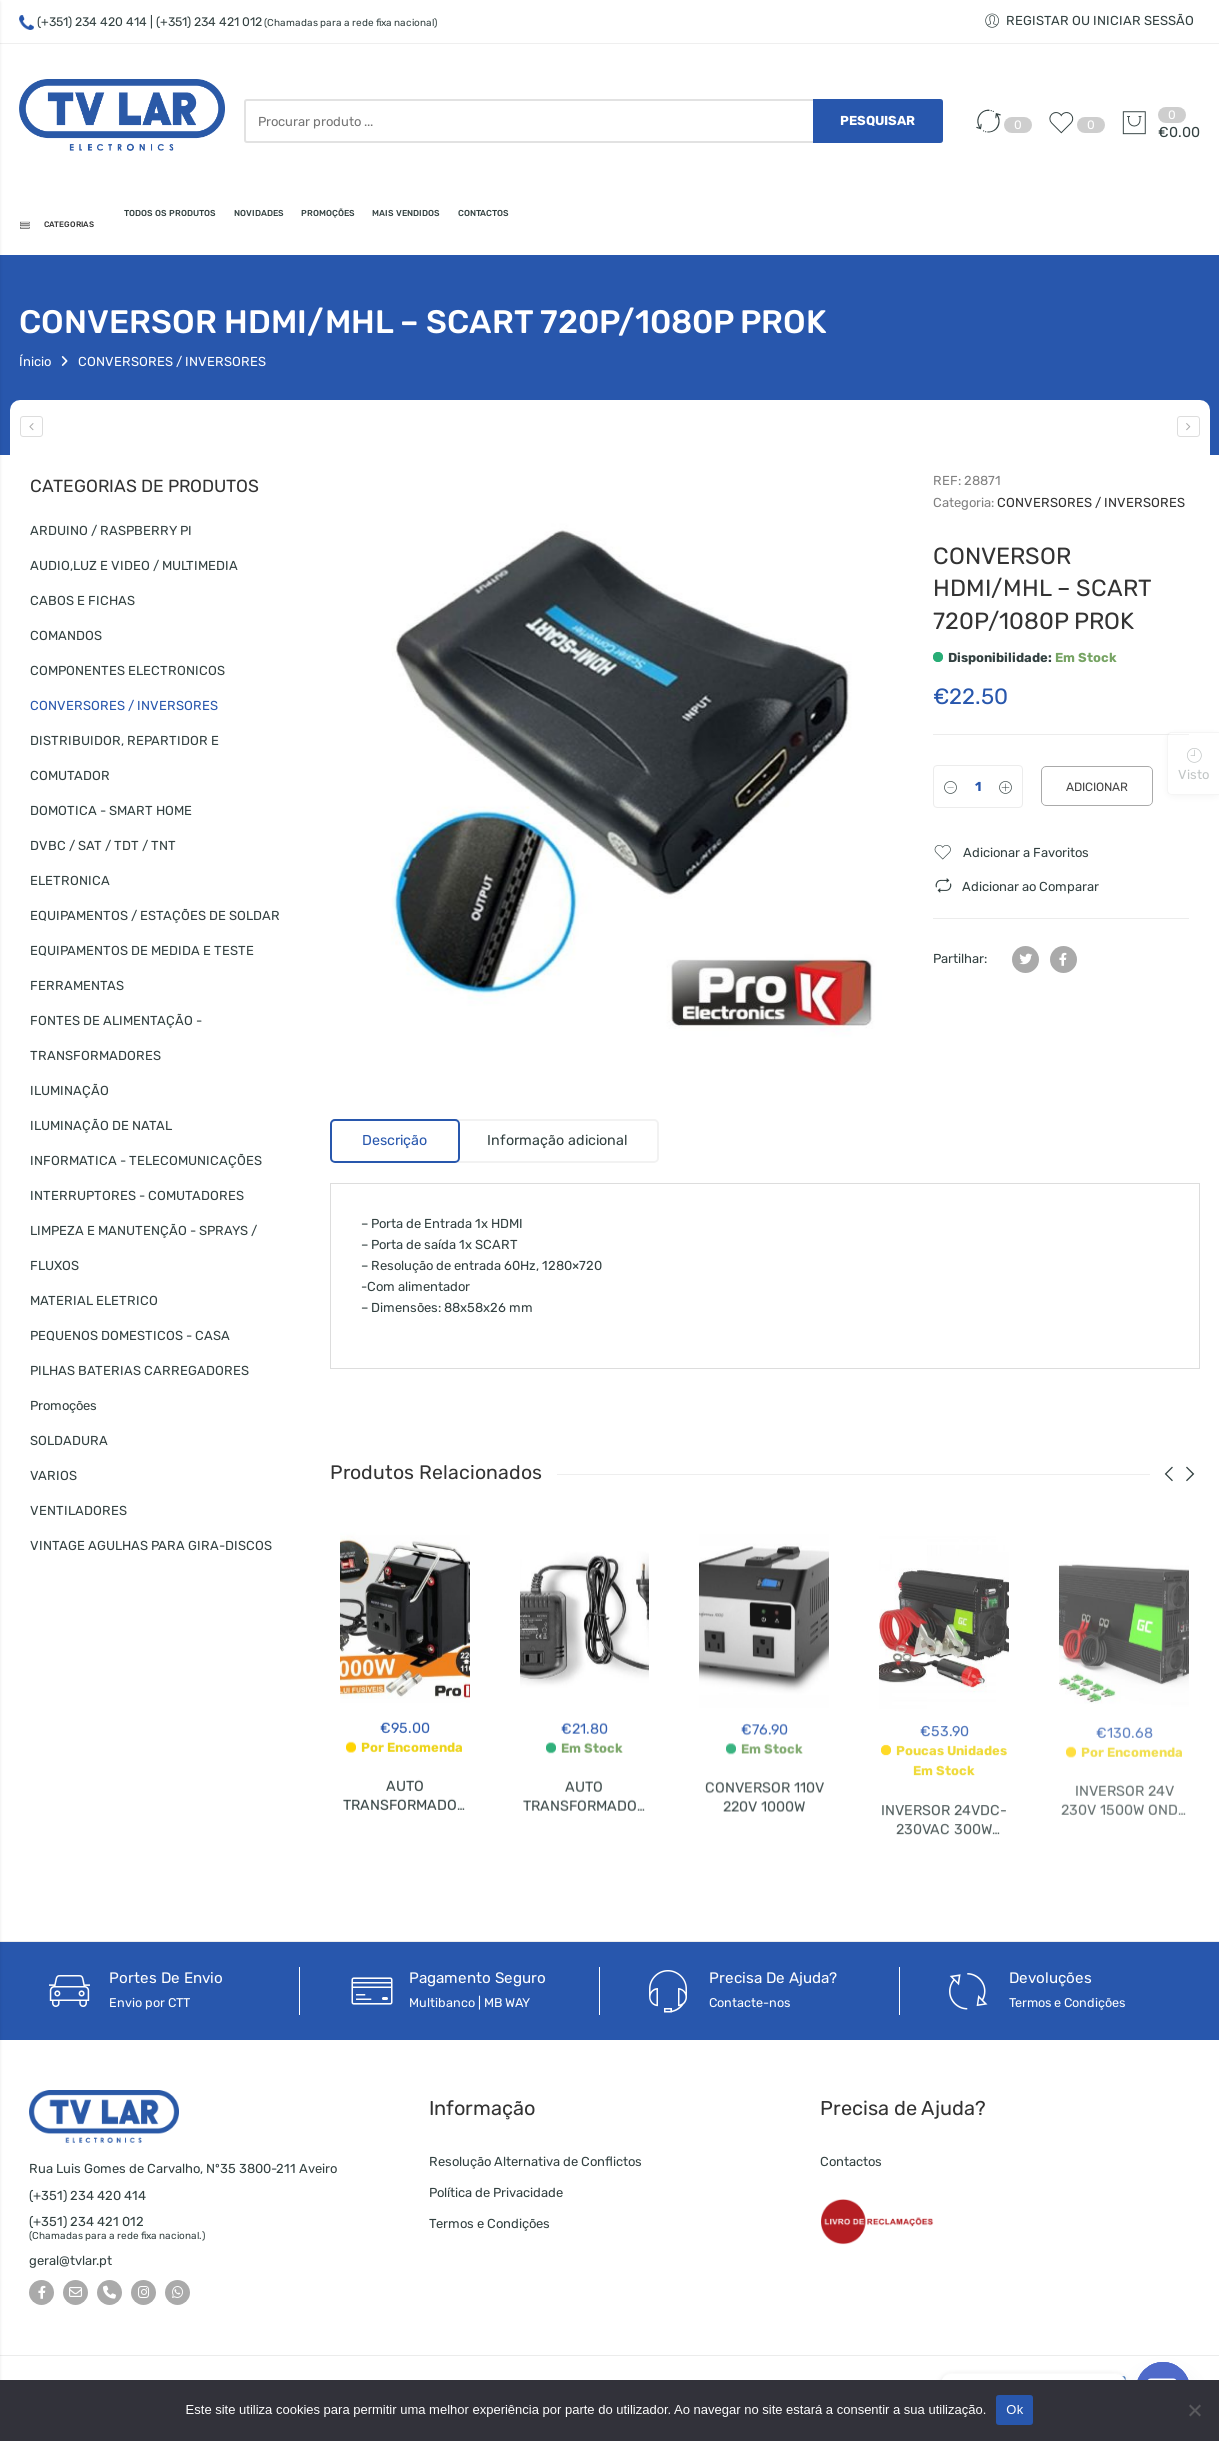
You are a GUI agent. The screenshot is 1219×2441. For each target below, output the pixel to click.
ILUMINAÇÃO (69, 1096)
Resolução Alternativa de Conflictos (535, 2167)
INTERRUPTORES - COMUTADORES (137, 1201)
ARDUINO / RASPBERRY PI (111, 536)
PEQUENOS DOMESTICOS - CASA (130, 1341)
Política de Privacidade (496, 2198)
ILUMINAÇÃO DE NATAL (101, 1131)
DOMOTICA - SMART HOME (111, 816)
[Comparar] (993, 132)
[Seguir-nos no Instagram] (143, 2298)
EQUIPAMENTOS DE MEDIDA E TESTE (142, 956)
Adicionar (1097, 793)
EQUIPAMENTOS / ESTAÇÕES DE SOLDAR (155, 921)
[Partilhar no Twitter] (1025, 964)
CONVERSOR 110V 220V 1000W (764, 1821)
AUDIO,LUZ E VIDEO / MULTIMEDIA (134, 571)
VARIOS (53, 1481)
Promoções (63, 1411)
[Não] (1194, 2410)
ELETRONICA (70, 886)
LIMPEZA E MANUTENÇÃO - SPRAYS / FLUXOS (143, 1254)
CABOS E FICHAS (82, 606)
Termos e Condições (489, 2229)
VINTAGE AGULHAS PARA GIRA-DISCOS (151, 1551)
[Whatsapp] (177, 2298)
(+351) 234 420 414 (92, 21)
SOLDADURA (69, 1446)
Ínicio (35, 367)
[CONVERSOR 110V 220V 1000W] (31, 432)
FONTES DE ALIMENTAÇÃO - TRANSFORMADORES (116, 1044)
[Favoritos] (1066, 132)
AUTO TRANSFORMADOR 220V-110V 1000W (404, 1822)
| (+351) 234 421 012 (293, 21)
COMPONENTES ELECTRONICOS (127, 676)
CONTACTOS (783, 226)
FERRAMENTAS (77, 991)
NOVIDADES (400, 226)
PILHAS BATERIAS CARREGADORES (139, 1376)
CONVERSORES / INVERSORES (172, 367)
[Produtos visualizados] (1193, 763)
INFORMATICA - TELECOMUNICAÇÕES (146, 1166)
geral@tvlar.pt (70, 2266)
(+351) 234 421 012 (86, 2227)
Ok (1014, 2409)
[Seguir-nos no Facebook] (41, 2298)
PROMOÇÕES (518, 226)
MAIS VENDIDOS (651, 226)
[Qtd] (978, 792)
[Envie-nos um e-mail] (75, 2298)
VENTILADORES (78, 1516)
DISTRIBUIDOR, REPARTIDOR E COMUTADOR (124, 764)
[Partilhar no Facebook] (1063, 964)
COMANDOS (66, 641)
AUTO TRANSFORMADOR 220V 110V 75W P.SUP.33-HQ (584, 1836)
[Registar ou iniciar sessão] (1092, 20)
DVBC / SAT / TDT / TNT (103, 851)
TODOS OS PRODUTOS (248, 226)
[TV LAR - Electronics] (121, 120)
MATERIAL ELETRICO (94, 1306)
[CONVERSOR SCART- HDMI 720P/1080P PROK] (1188, 432)
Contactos (851, 2167)
